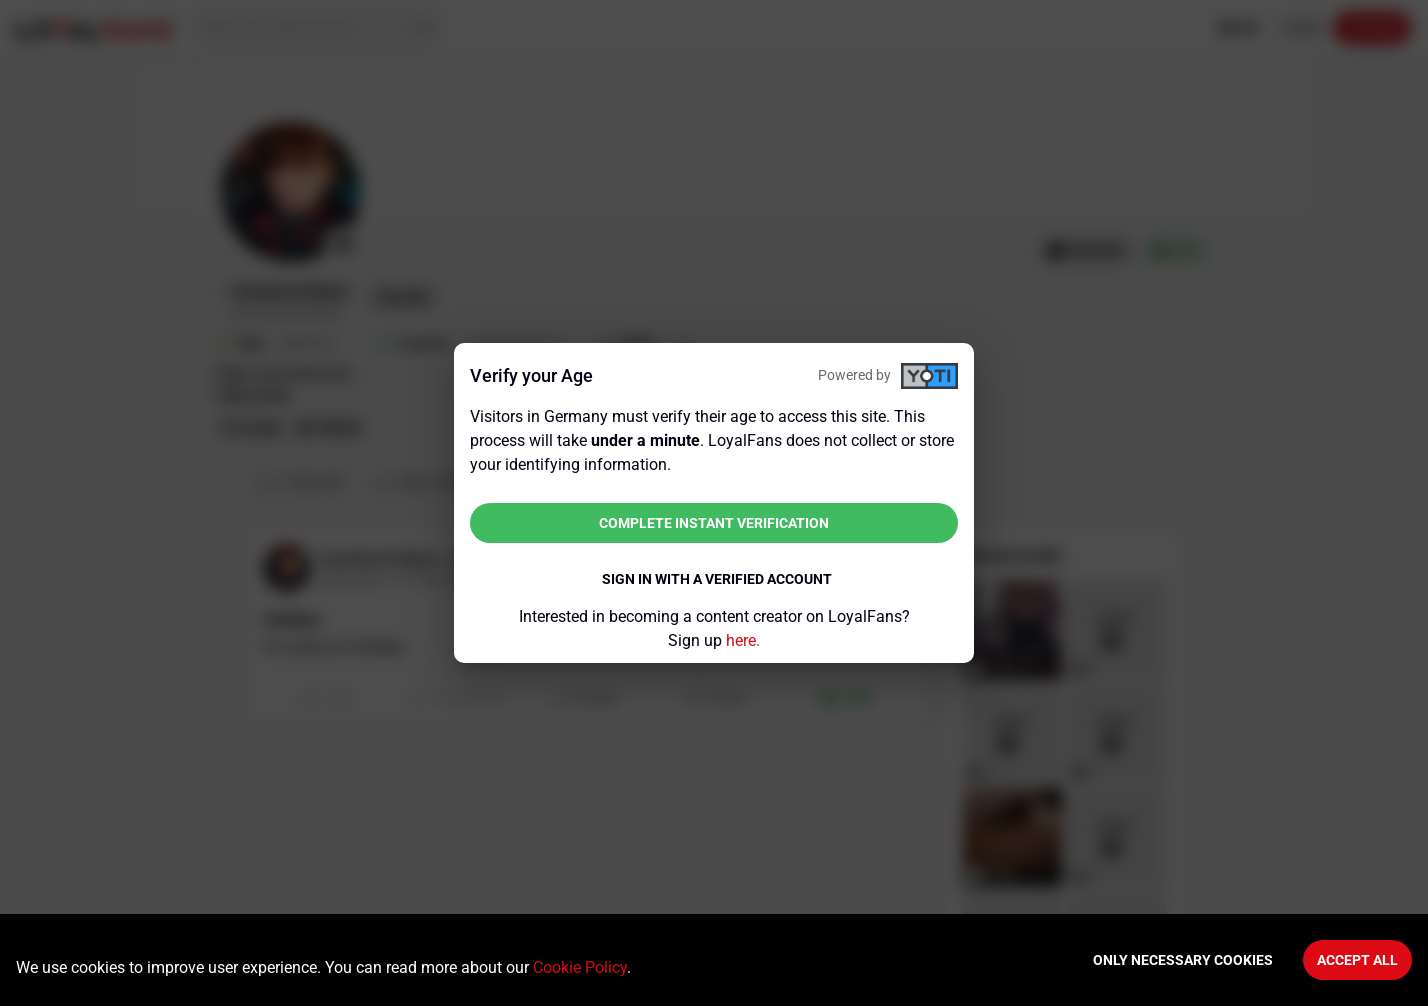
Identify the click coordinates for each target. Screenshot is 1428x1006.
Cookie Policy (580, 967)
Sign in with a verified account (717, 579)
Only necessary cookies (1183, 960)
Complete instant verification (714, 523)
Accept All (1357, 960)
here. (743, 640)
